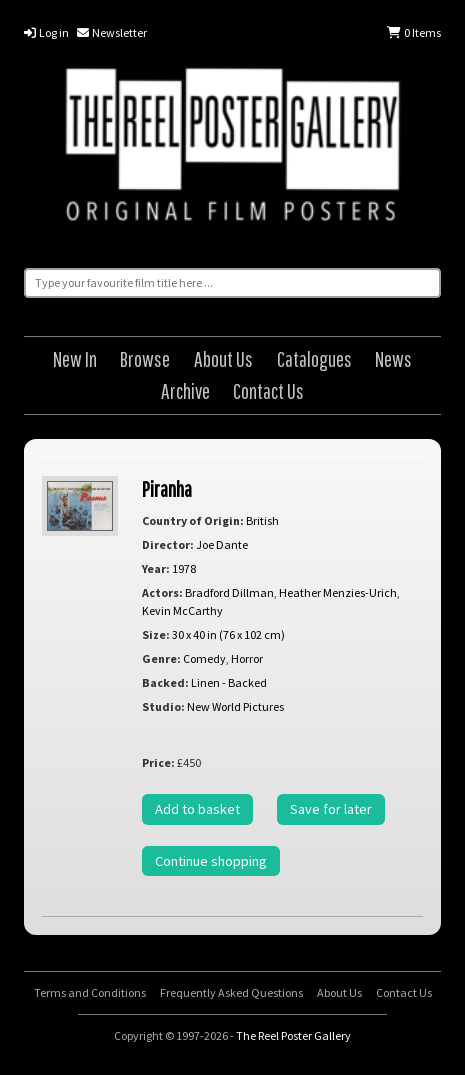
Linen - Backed (229, 682)
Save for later (331, 809)
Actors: (162, 592)
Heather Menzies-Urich (338, 592)
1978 (184, 568)
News (393, 358)
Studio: (163, 706)
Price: (158, 762)
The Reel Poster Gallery (232, 148)
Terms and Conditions (90, 992)
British (262, 520)
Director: (168, 544)
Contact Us (268, 390)
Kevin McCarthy (182, 610)
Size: (156, 634)
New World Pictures (235, 706)
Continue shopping (211, 861)
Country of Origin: (193, 520)
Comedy (204, 658)
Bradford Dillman (229, 592)
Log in (46, 32)
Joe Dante (222, 544)
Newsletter (112, 32)
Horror (247, 658)
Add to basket (197, 809)
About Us (223, 358)
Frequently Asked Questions (231, 992)
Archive (185, 390)
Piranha (167, 488)
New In (75, 358)
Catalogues (314, 358)
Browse (145, 358)
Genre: (161, 658)
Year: (156, 568)
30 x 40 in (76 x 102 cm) (228, 634)
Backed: (165, 682)
